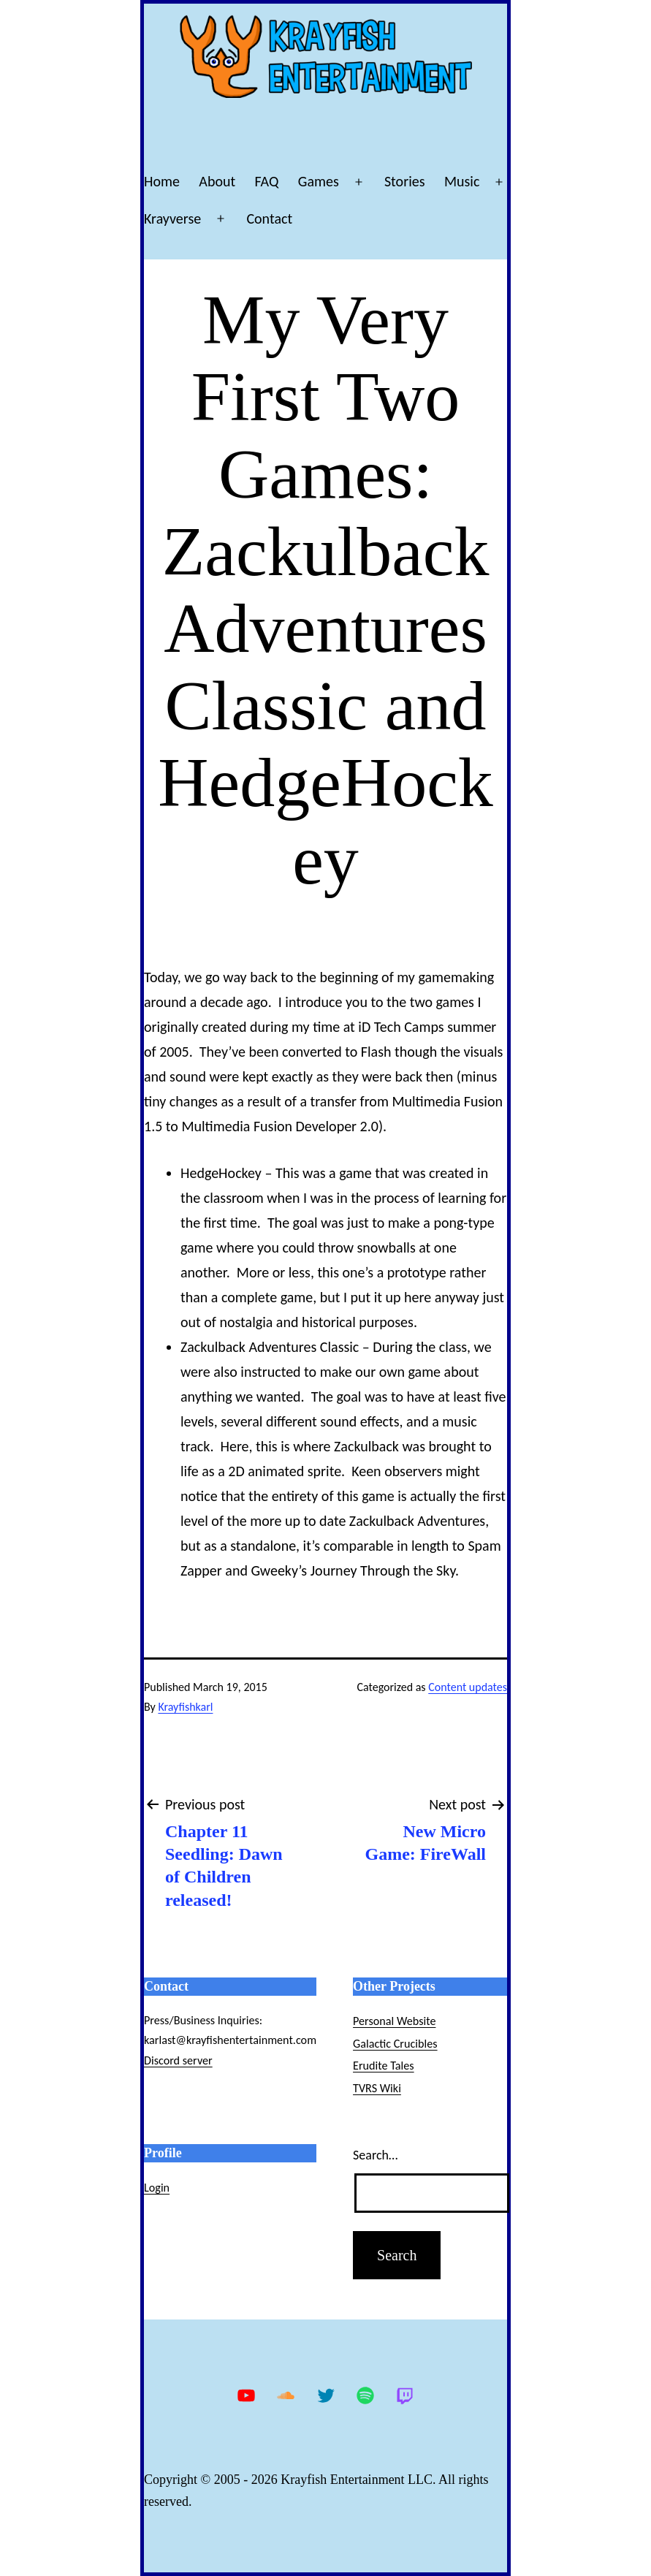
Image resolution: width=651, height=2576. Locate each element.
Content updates (467, 1687)
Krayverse (172, 218)
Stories (404, 181)
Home (162, 181)
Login (157, 2188)
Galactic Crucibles (395, 2044)
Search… (375, 2155)
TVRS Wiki (377, 2088)
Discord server (178, 2060)
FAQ (267, 181)
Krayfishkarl (185, 1707)
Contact (269, 218)
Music (461, 181)
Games (318, 181)
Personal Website (394, 2021)
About (217, 181)
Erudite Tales (383, 2065)
